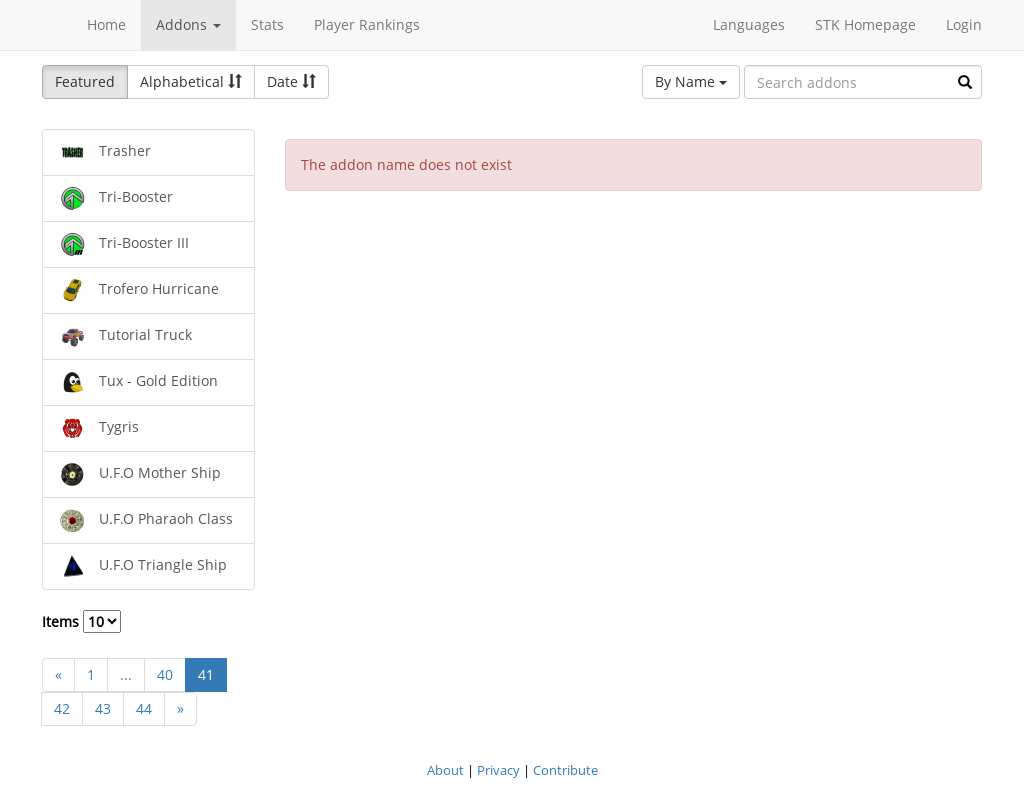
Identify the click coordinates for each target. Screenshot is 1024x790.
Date (291, 81)
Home (106, 24)
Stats (267, 24)
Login (964, 24)
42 (62, 708)
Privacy (498, 770)
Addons (188, 24)
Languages (749, 24)
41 (206, 674)
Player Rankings (367, 24)
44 (144, 708)
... (126, 674)
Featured (85, 81)
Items (81, 621)
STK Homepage (865, 24)
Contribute (565, 770)
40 (165, 674)
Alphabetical (191, 81)
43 (103, 708)
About (445, 770)
